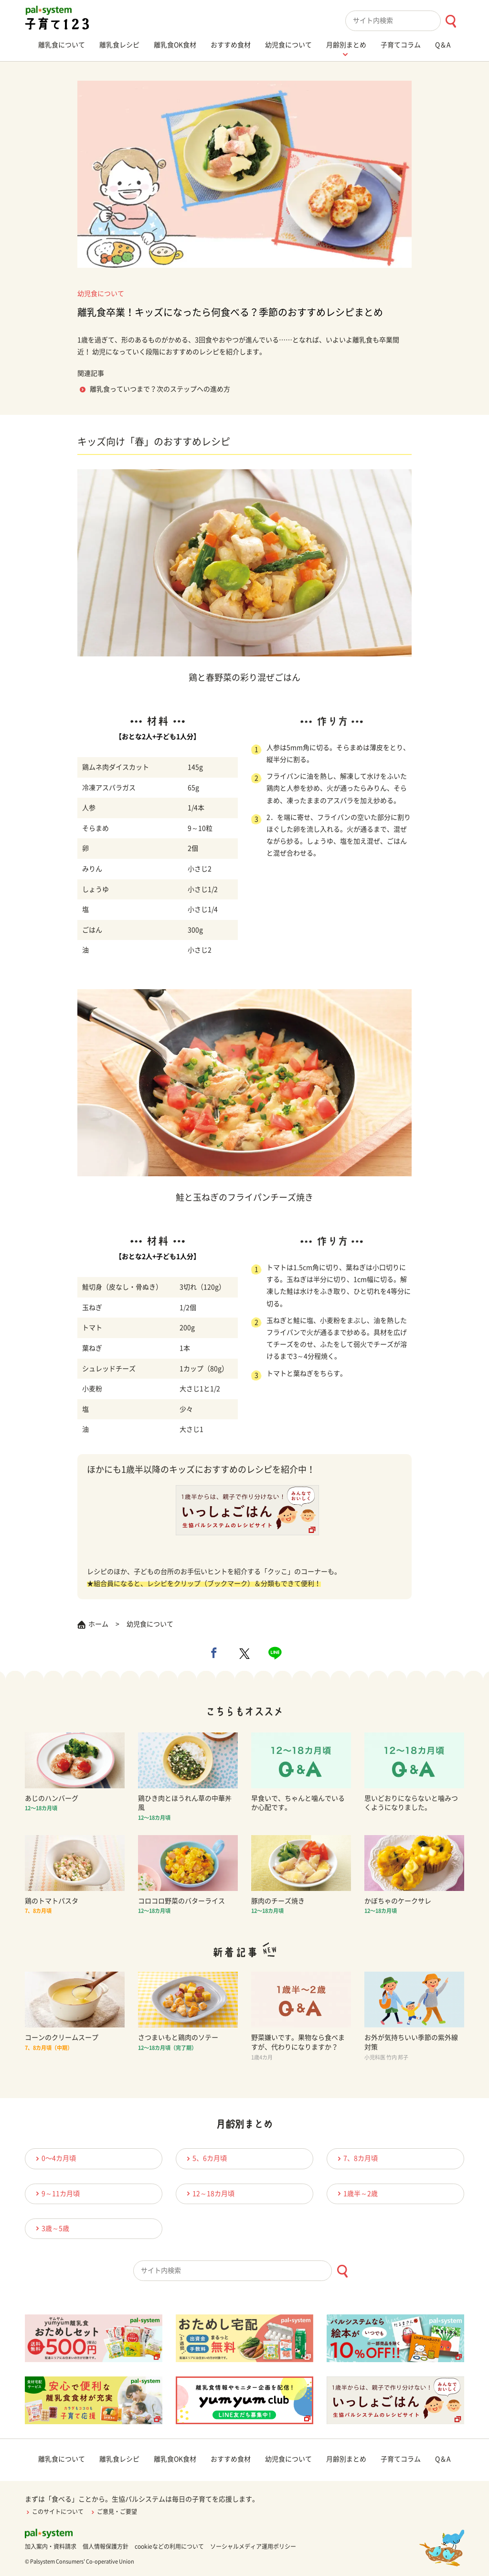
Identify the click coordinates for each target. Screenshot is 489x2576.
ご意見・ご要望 (113, 2511)
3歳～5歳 (51, 2228)
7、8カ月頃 (356, 2158)
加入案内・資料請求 (50, 2546)
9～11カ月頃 (56, 2193)
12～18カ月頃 (209, 2193)
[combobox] (404, 21)
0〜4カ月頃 (54, 2158)
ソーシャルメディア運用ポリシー (253, 2546)
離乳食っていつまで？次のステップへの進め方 (160, 389)
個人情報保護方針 (105, 2546)
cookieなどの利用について (169, 2546)
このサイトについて (54, 2511)
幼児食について (100, 293)
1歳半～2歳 (356, 2193)
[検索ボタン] (450, 21)
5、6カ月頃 (205, 2158)
